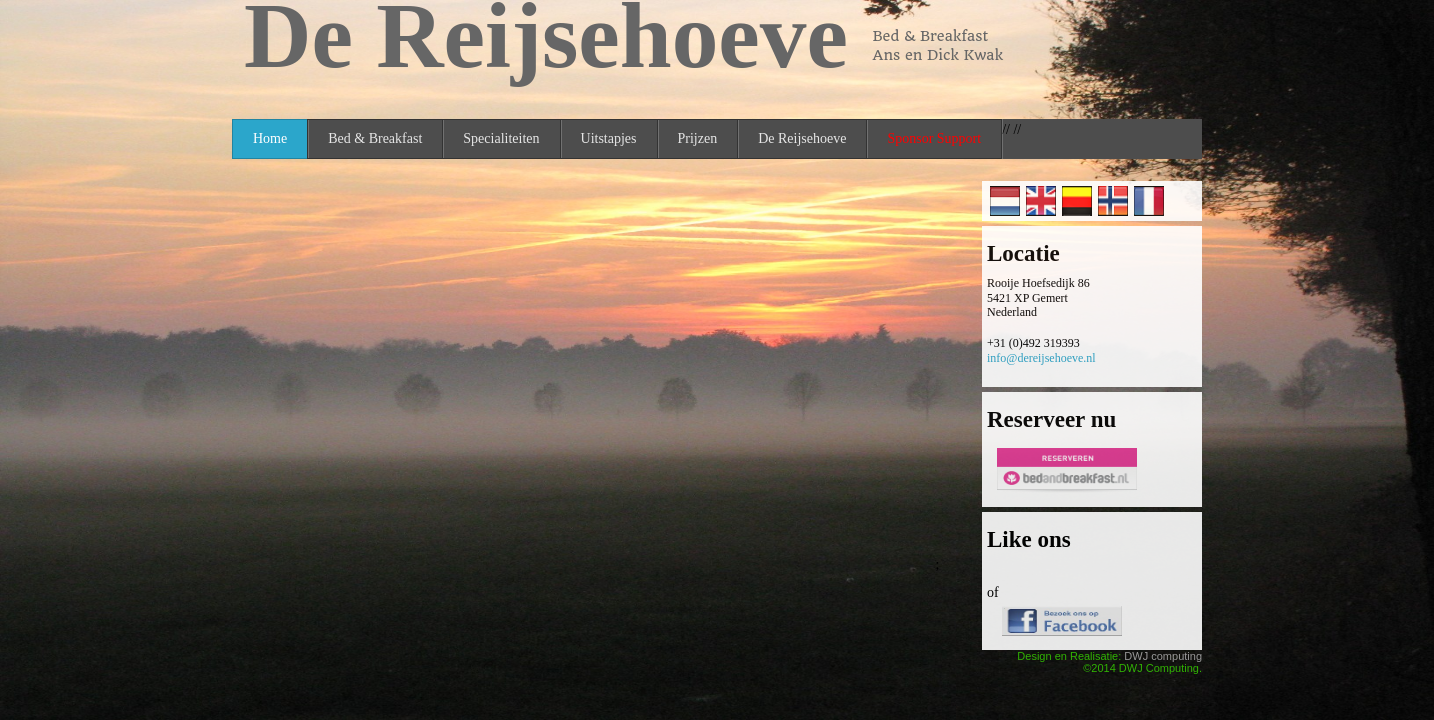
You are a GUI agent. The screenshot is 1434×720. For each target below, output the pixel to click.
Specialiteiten (501, 138)
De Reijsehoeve (802, 138)
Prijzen (698, 138)
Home (270, 138)
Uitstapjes (609, 138)
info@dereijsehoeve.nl (1041, 358)
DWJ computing (1163, 656)
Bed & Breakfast (375, 138)
